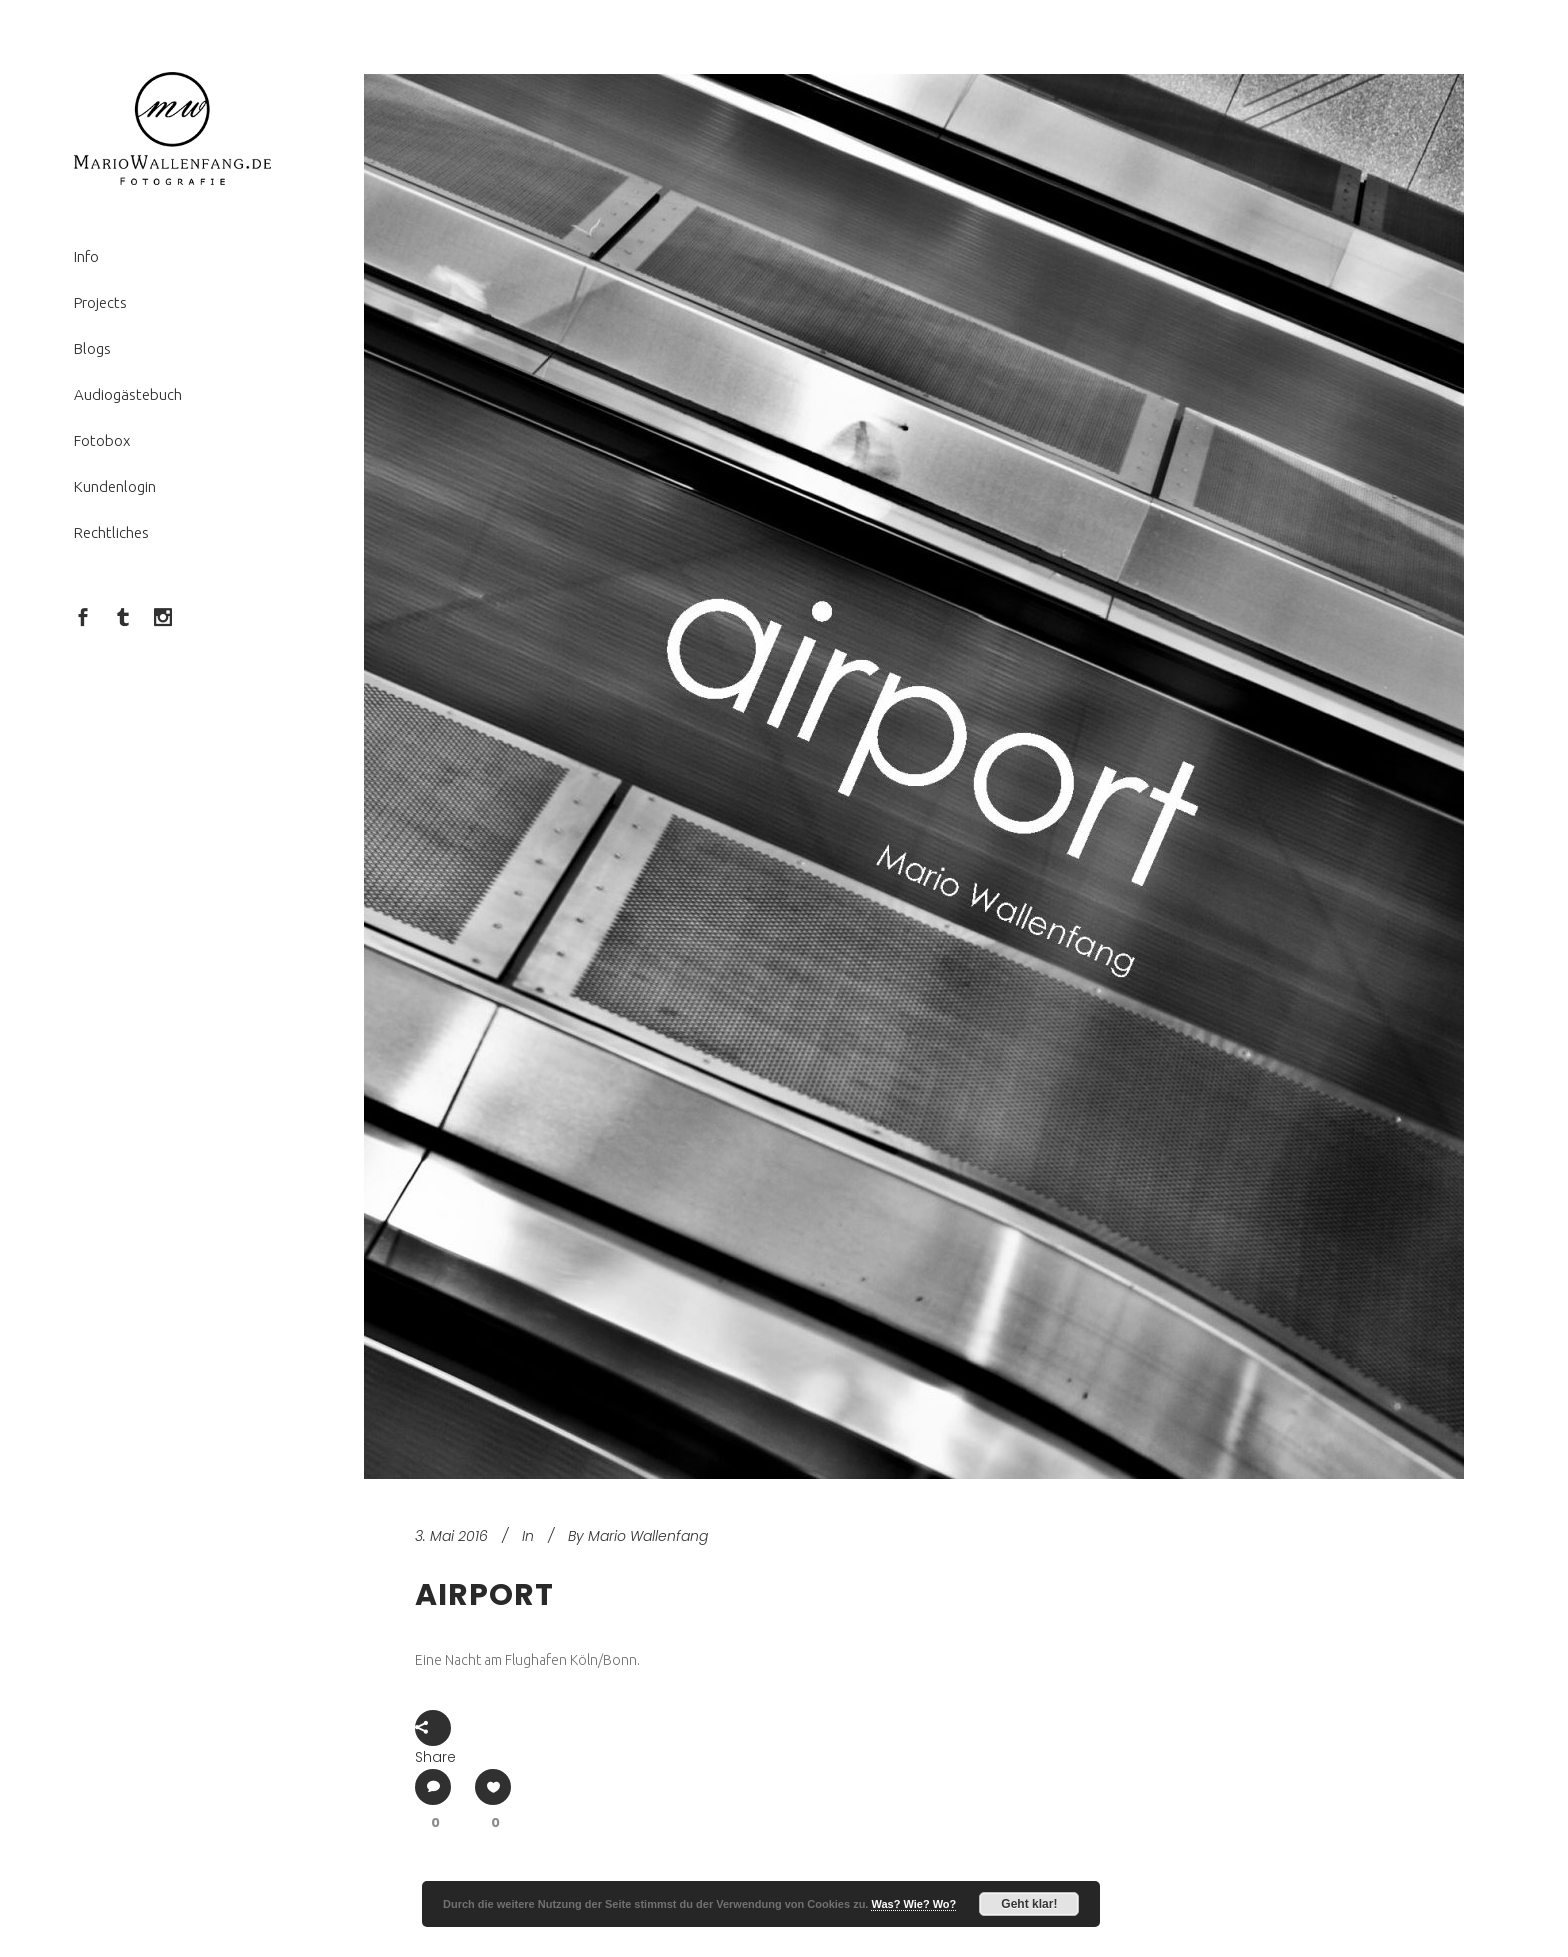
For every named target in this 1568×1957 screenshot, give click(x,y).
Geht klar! (1029, 1904)
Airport (484, 1595)
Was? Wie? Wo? (913, 1904)
